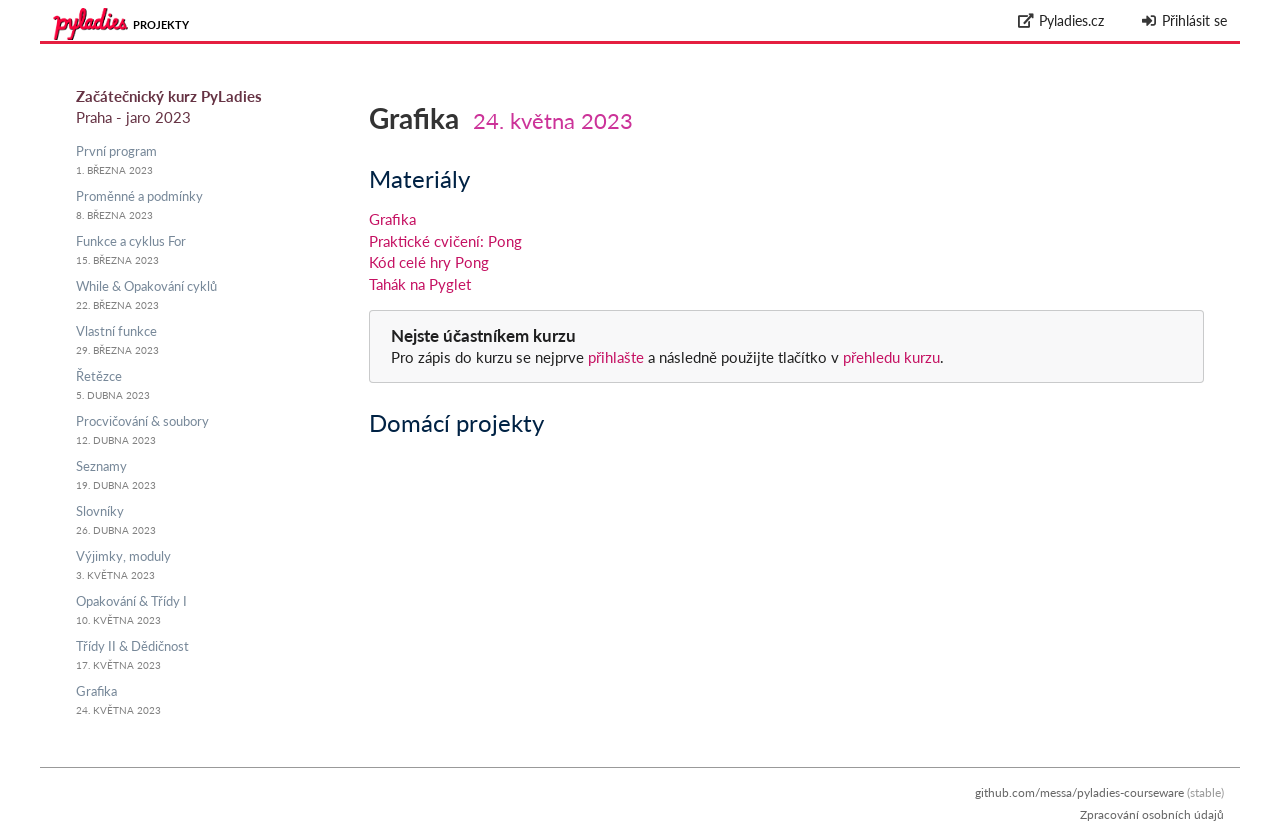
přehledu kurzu (889, 357)
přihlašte (616, 357)
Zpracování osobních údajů (1152, 814)
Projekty (161, 24)
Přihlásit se (1183, 20)
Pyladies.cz (1061, 20)
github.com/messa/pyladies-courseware (1079, 792)
